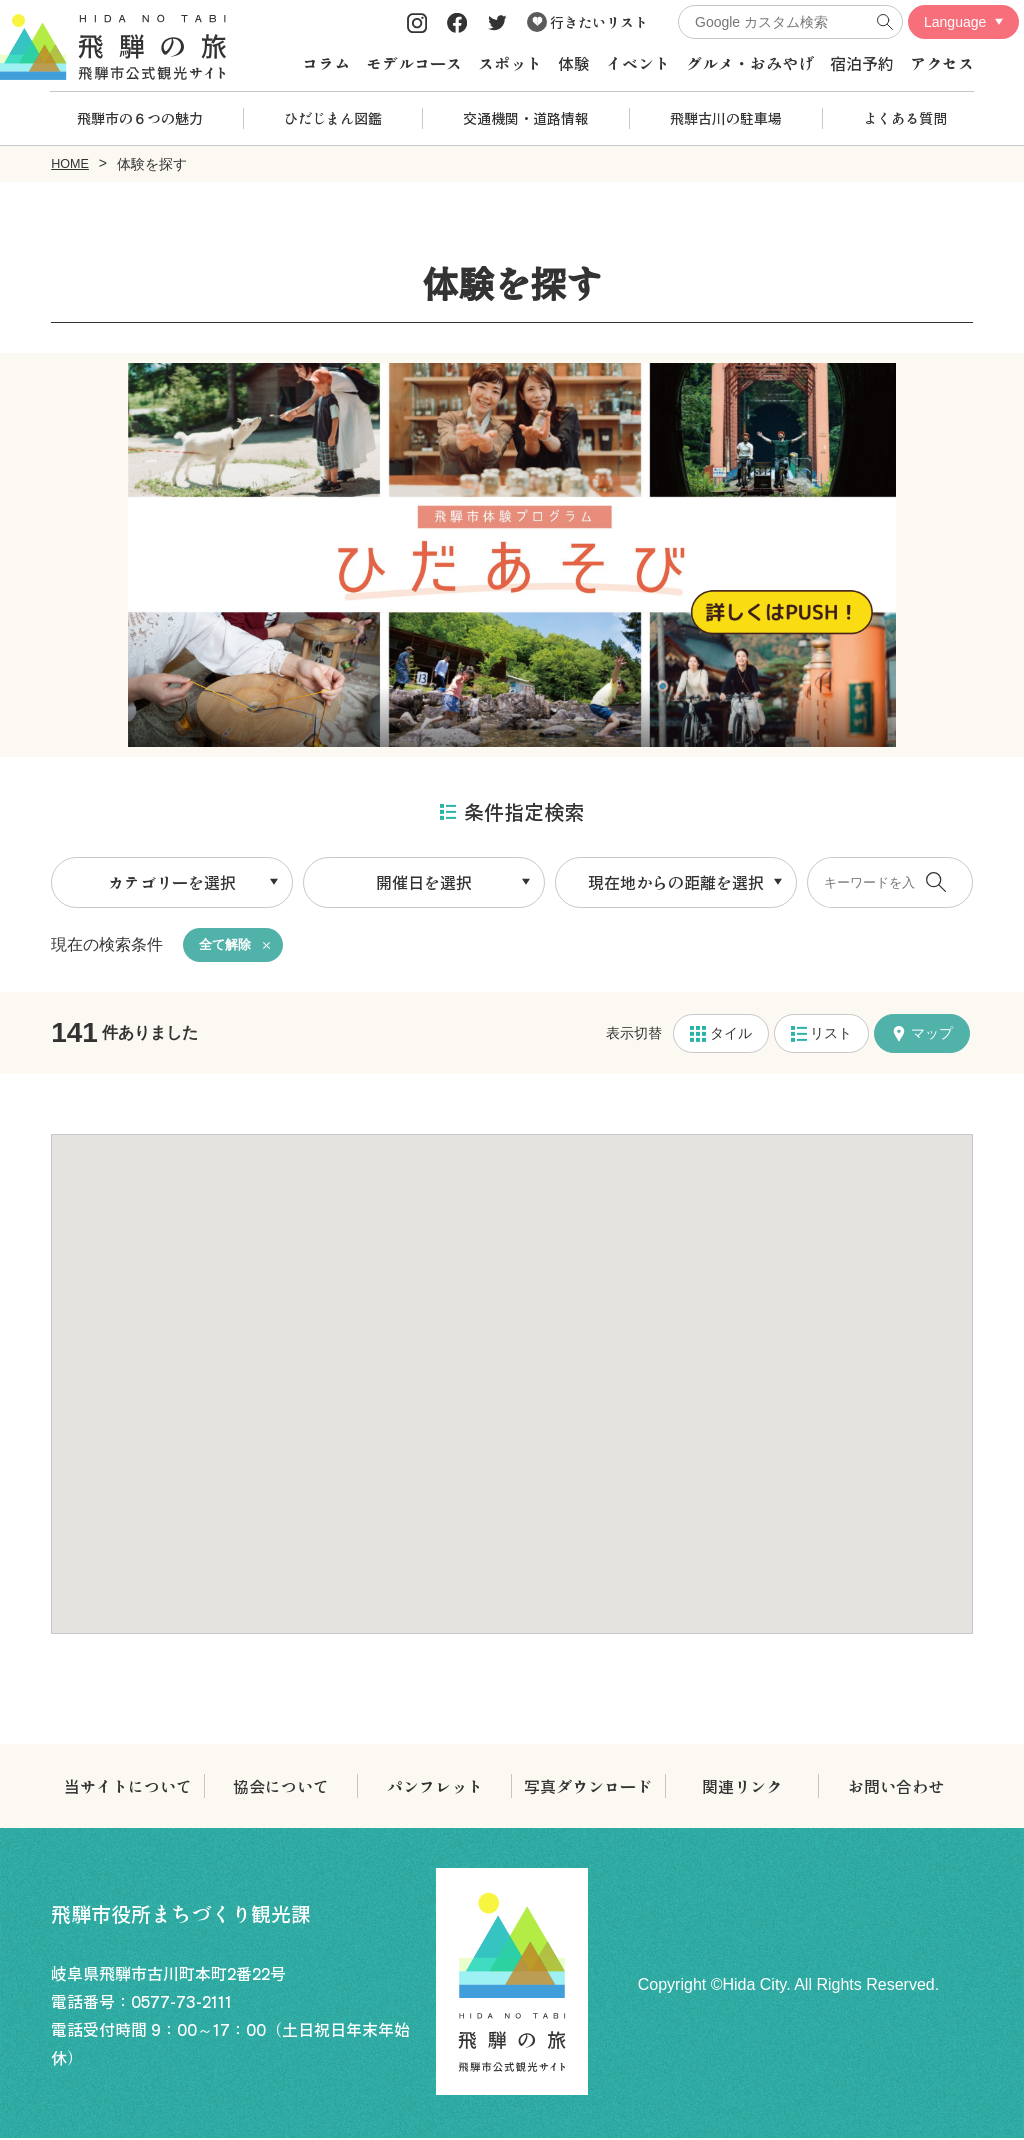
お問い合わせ (896, 1788)
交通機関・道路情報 (526, 118)
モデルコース (414, 63)
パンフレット (435, 1788)
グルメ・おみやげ (750, 63)
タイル (721, 1034)
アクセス (942, 63)
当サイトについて (128, 1788)
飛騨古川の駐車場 (726, 118)
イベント (638, 63)
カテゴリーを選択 (172, 881)
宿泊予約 (862, 63)
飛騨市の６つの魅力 (140, 118)
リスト (822, 1034)
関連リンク (742, 1788)
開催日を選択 (424, 881)
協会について (281, 1788)
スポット (510, 63)
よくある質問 (905, 118)
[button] (512, 1367)
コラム (326, 63)
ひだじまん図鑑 (333, 118)
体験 (574, 63)
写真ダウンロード (588, 1788)
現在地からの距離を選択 (676, 881)
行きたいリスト (587, 22)
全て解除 (227, 945)
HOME (72, 163)
